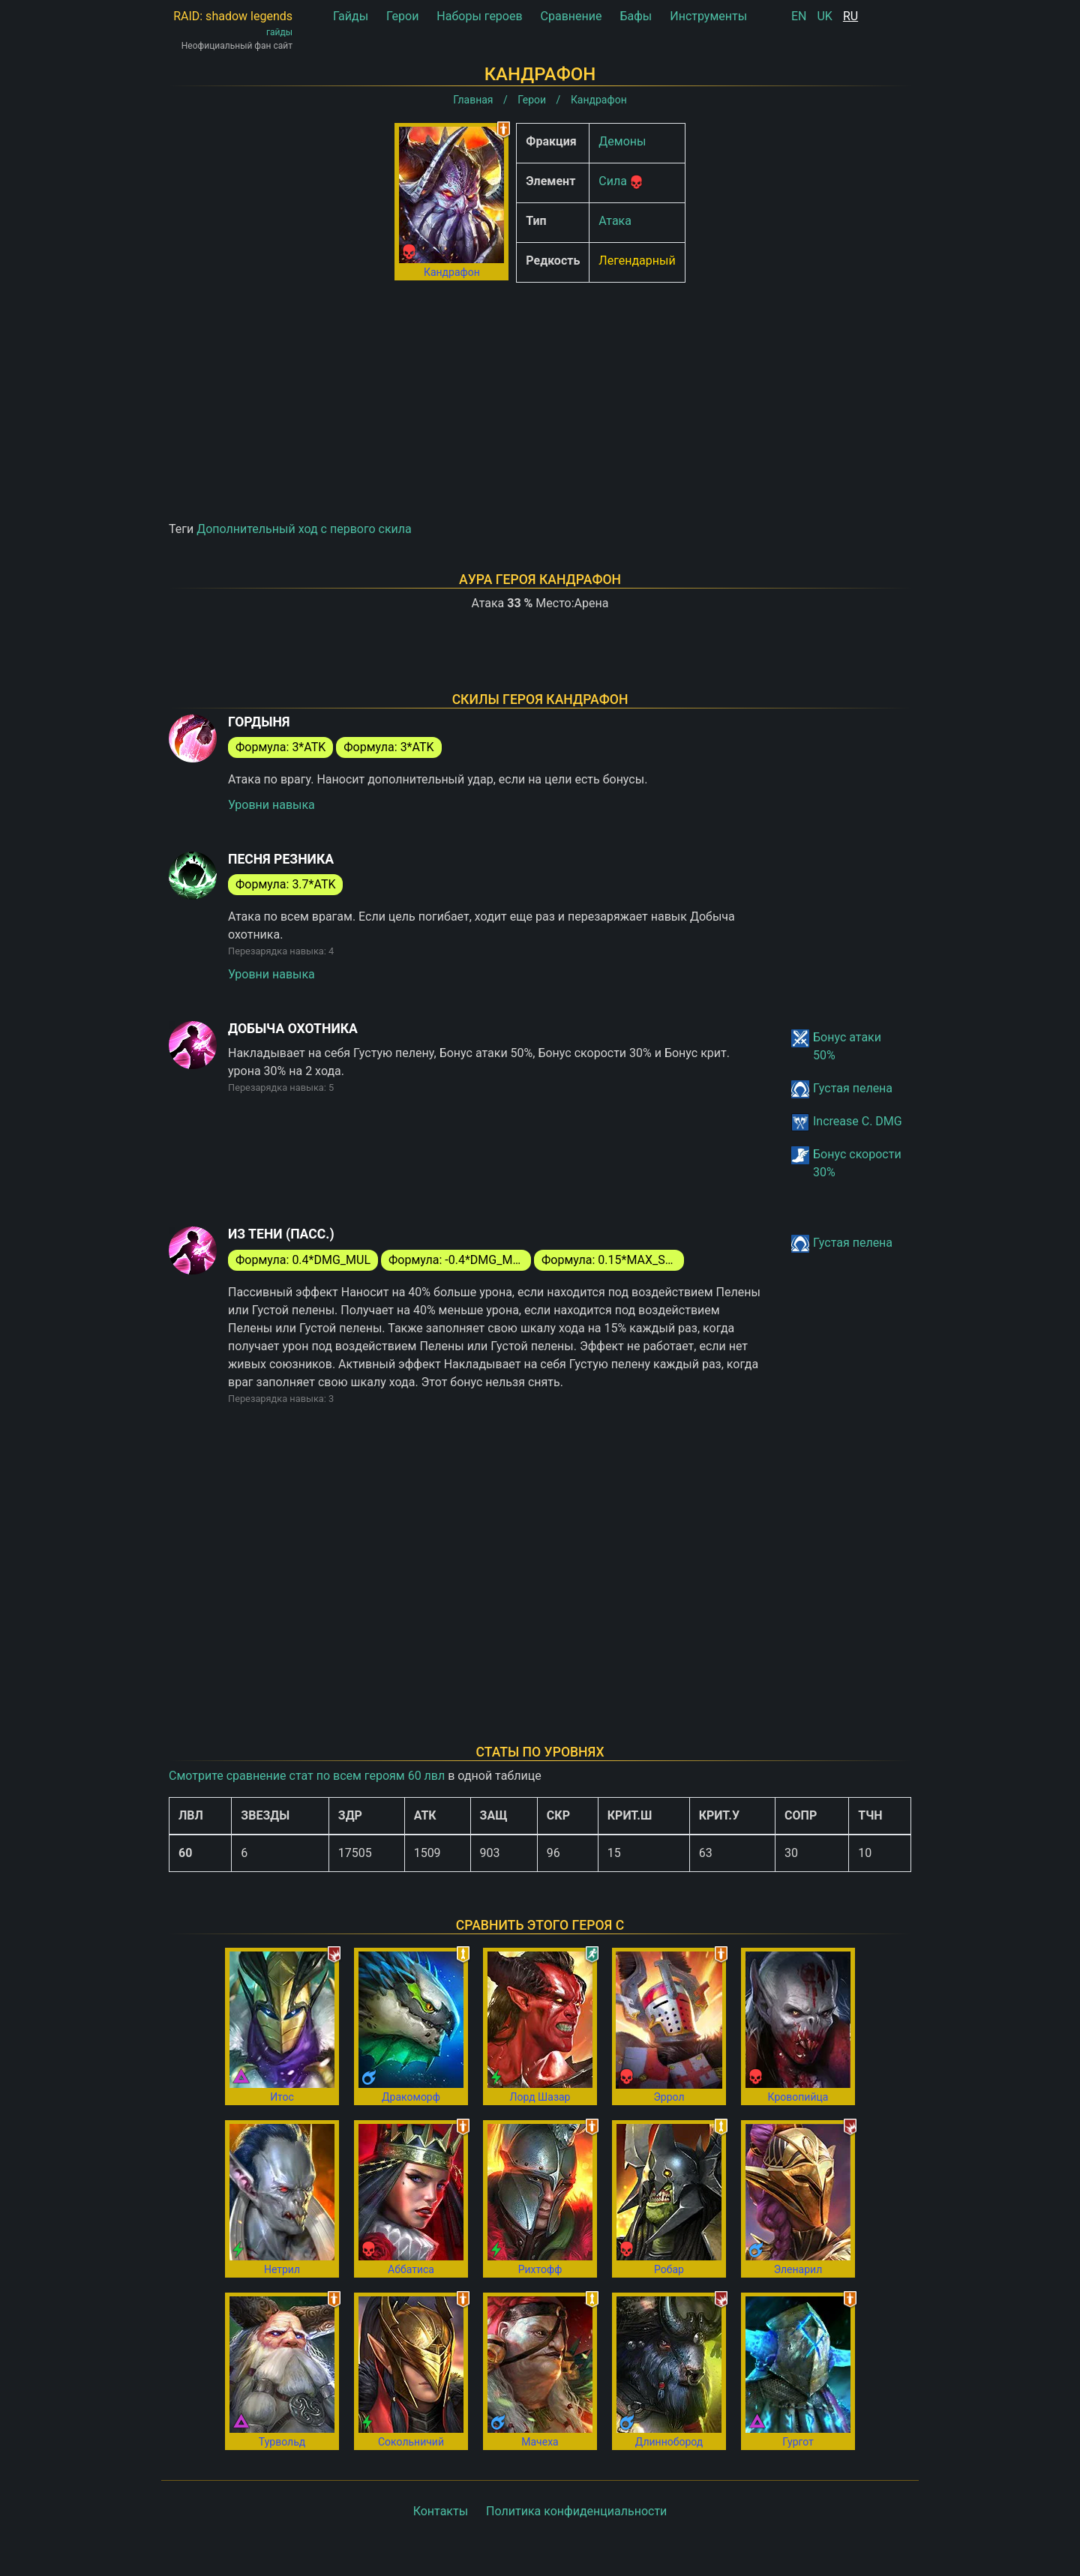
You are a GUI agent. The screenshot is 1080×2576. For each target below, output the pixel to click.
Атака (615, 221)
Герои (402, 16)
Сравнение (571, 16)
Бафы (636, 16)
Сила (612, 181)
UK (824, 16)
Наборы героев (479, 16)
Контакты (440, 2511)
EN (799, 16)
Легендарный (636, 260)
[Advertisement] (540, 399)
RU (850, 16)
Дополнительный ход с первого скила (304, 529)
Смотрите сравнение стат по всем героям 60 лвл (307, 1776)
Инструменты (708, 16)
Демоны (622, 141)
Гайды (350, 16)
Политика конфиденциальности (576, 2511)
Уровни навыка (271, 805)
